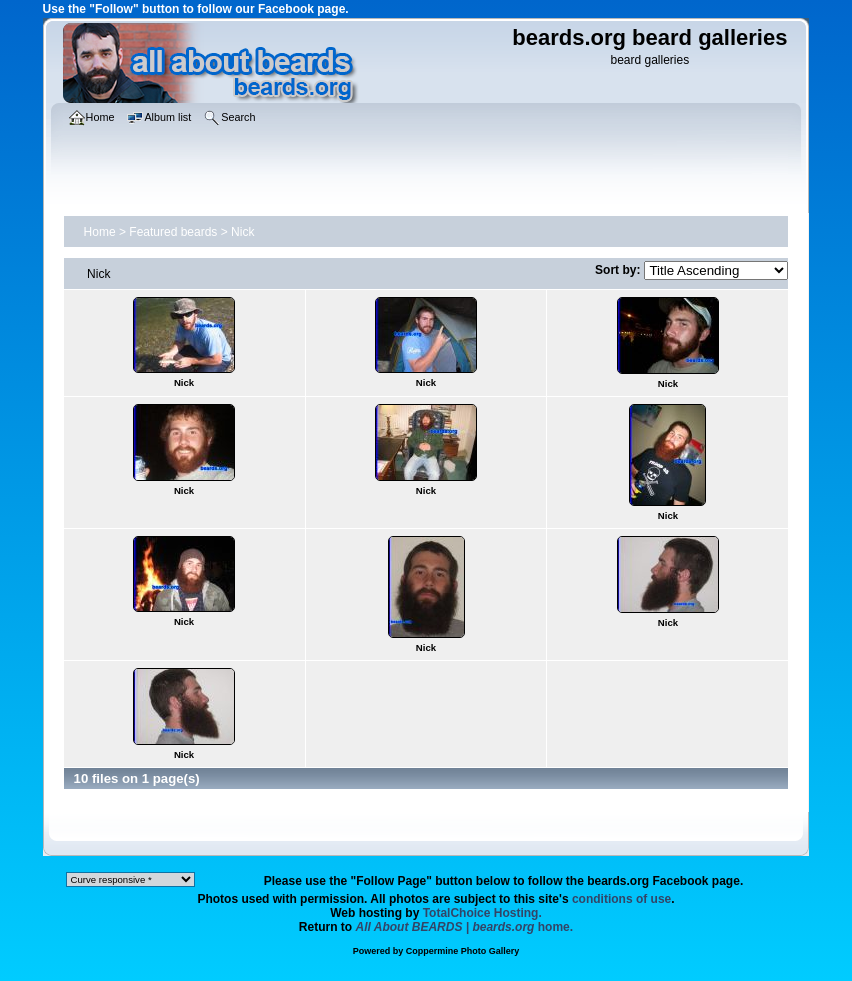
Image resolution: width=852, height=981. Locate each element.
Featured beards (173, 232)
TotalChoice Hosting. (482, 913)
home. (465, 927)
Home (100, 232)
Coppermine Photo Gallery (463, 951)
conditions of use (621, 899)
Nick (242, 232)
